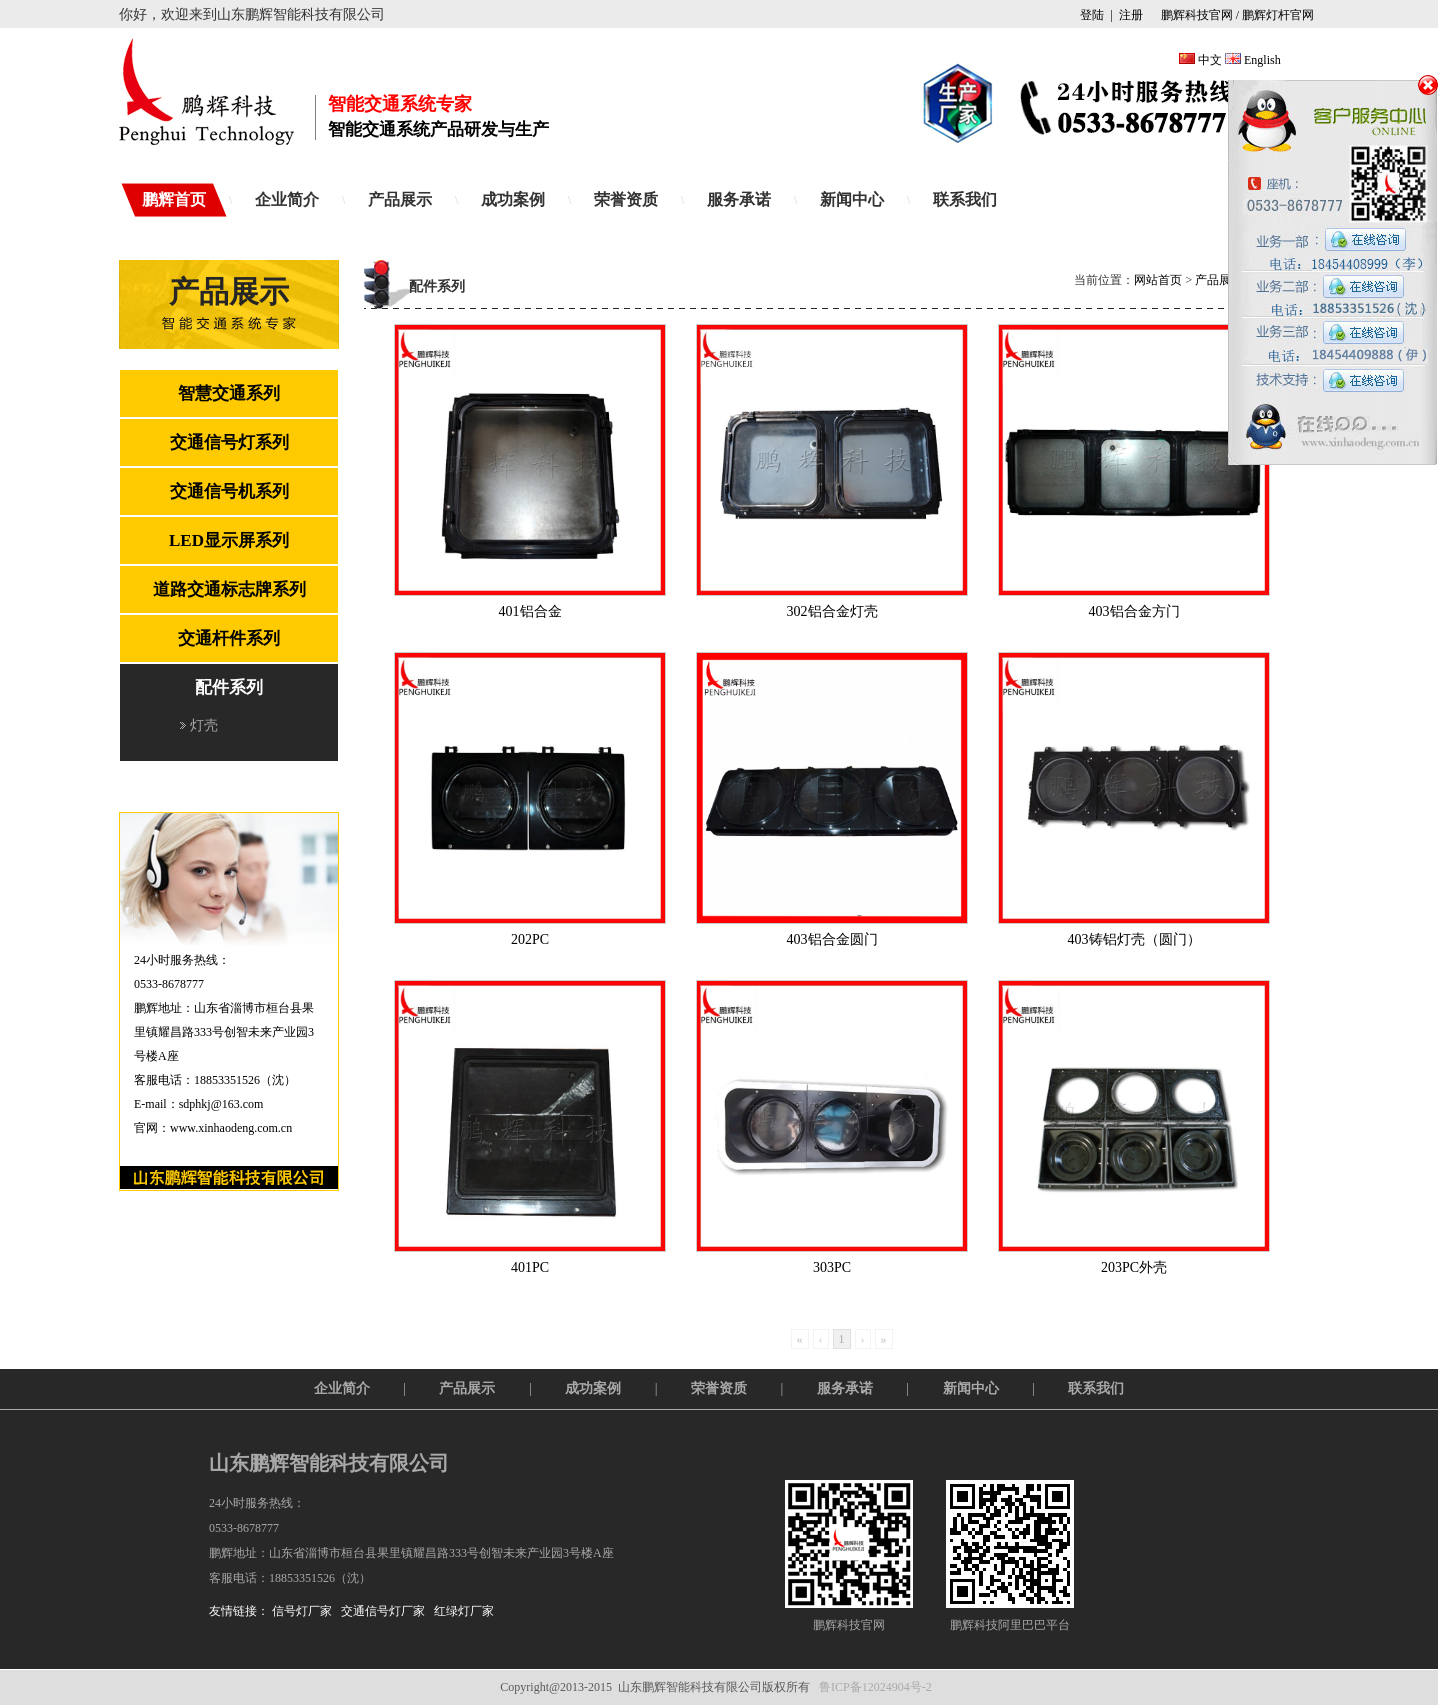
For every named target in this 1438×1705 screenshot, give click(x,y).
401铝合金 (530, 611)
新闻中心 (852, 199)
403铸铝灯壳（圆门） (1134, 939)
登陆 (1092, 15)
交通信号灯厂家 (383, 1611)
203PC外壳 (1134, 1267)
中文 (1210, 60)
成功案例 (513, 199)
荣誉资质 (626, 199)
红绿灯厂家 (464, 1611)
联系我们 (965, 199)
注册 (1131, 15)
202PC (530, 939)
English (1262, 60)
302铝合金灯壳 (832, 611)
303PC (832, 1267)
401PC (530, 1267)
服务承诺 (739, 199)
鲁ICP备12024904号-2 (875, 1687)
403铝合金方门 (1134, 611)
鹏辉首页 (174, 199)
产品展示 (400, 199)
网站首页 (1158, 280)
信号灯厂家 (302, 1611)
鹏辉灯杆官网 (1278, 15)
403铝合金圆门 (832, 939)
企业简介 (287, 199)
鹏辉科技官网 (1195, 15)
